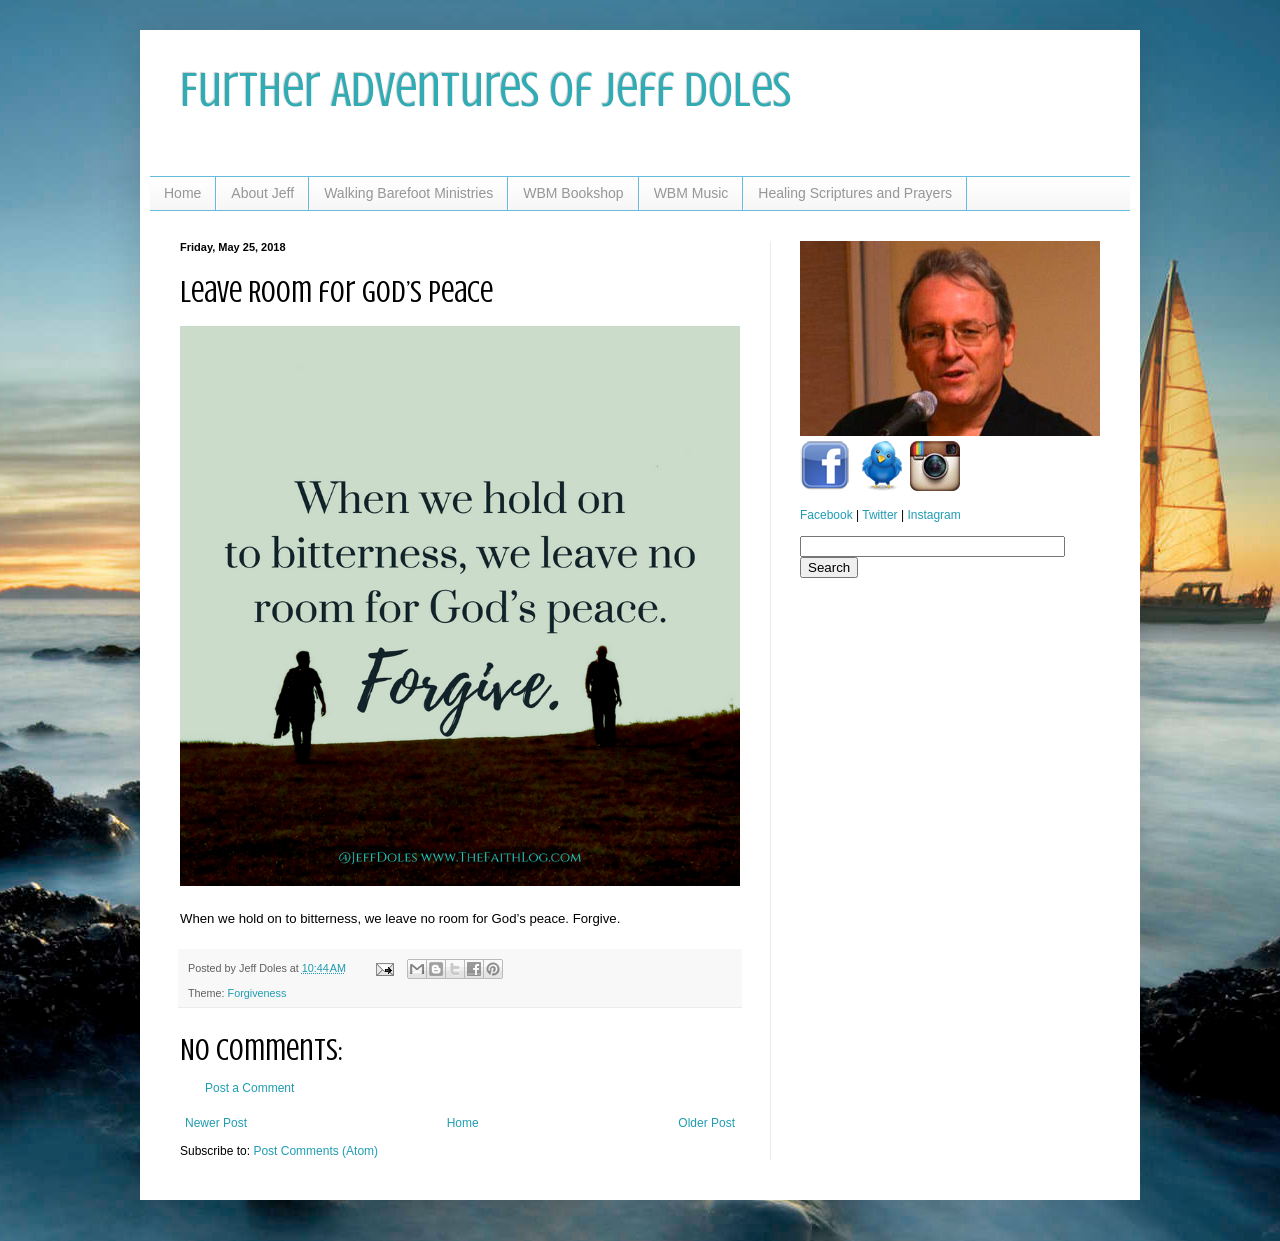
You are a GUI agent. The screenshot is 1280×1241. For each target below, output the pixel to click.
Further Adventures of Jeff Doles (485, 90)
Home (182, 193)
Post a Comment (249, 1088)
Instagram (933, 515)
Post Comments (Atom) (315, 1151)
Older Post (706, 1123)
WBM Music (691, 193)
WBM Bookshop (573, 193)
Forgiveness (257, 993)
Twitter (879, 515)
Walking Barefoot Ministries (408, 193)
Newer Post (216, 1123)
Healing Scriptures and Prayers (855, 193)
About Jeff (262, 193)
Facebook (826, 515)
